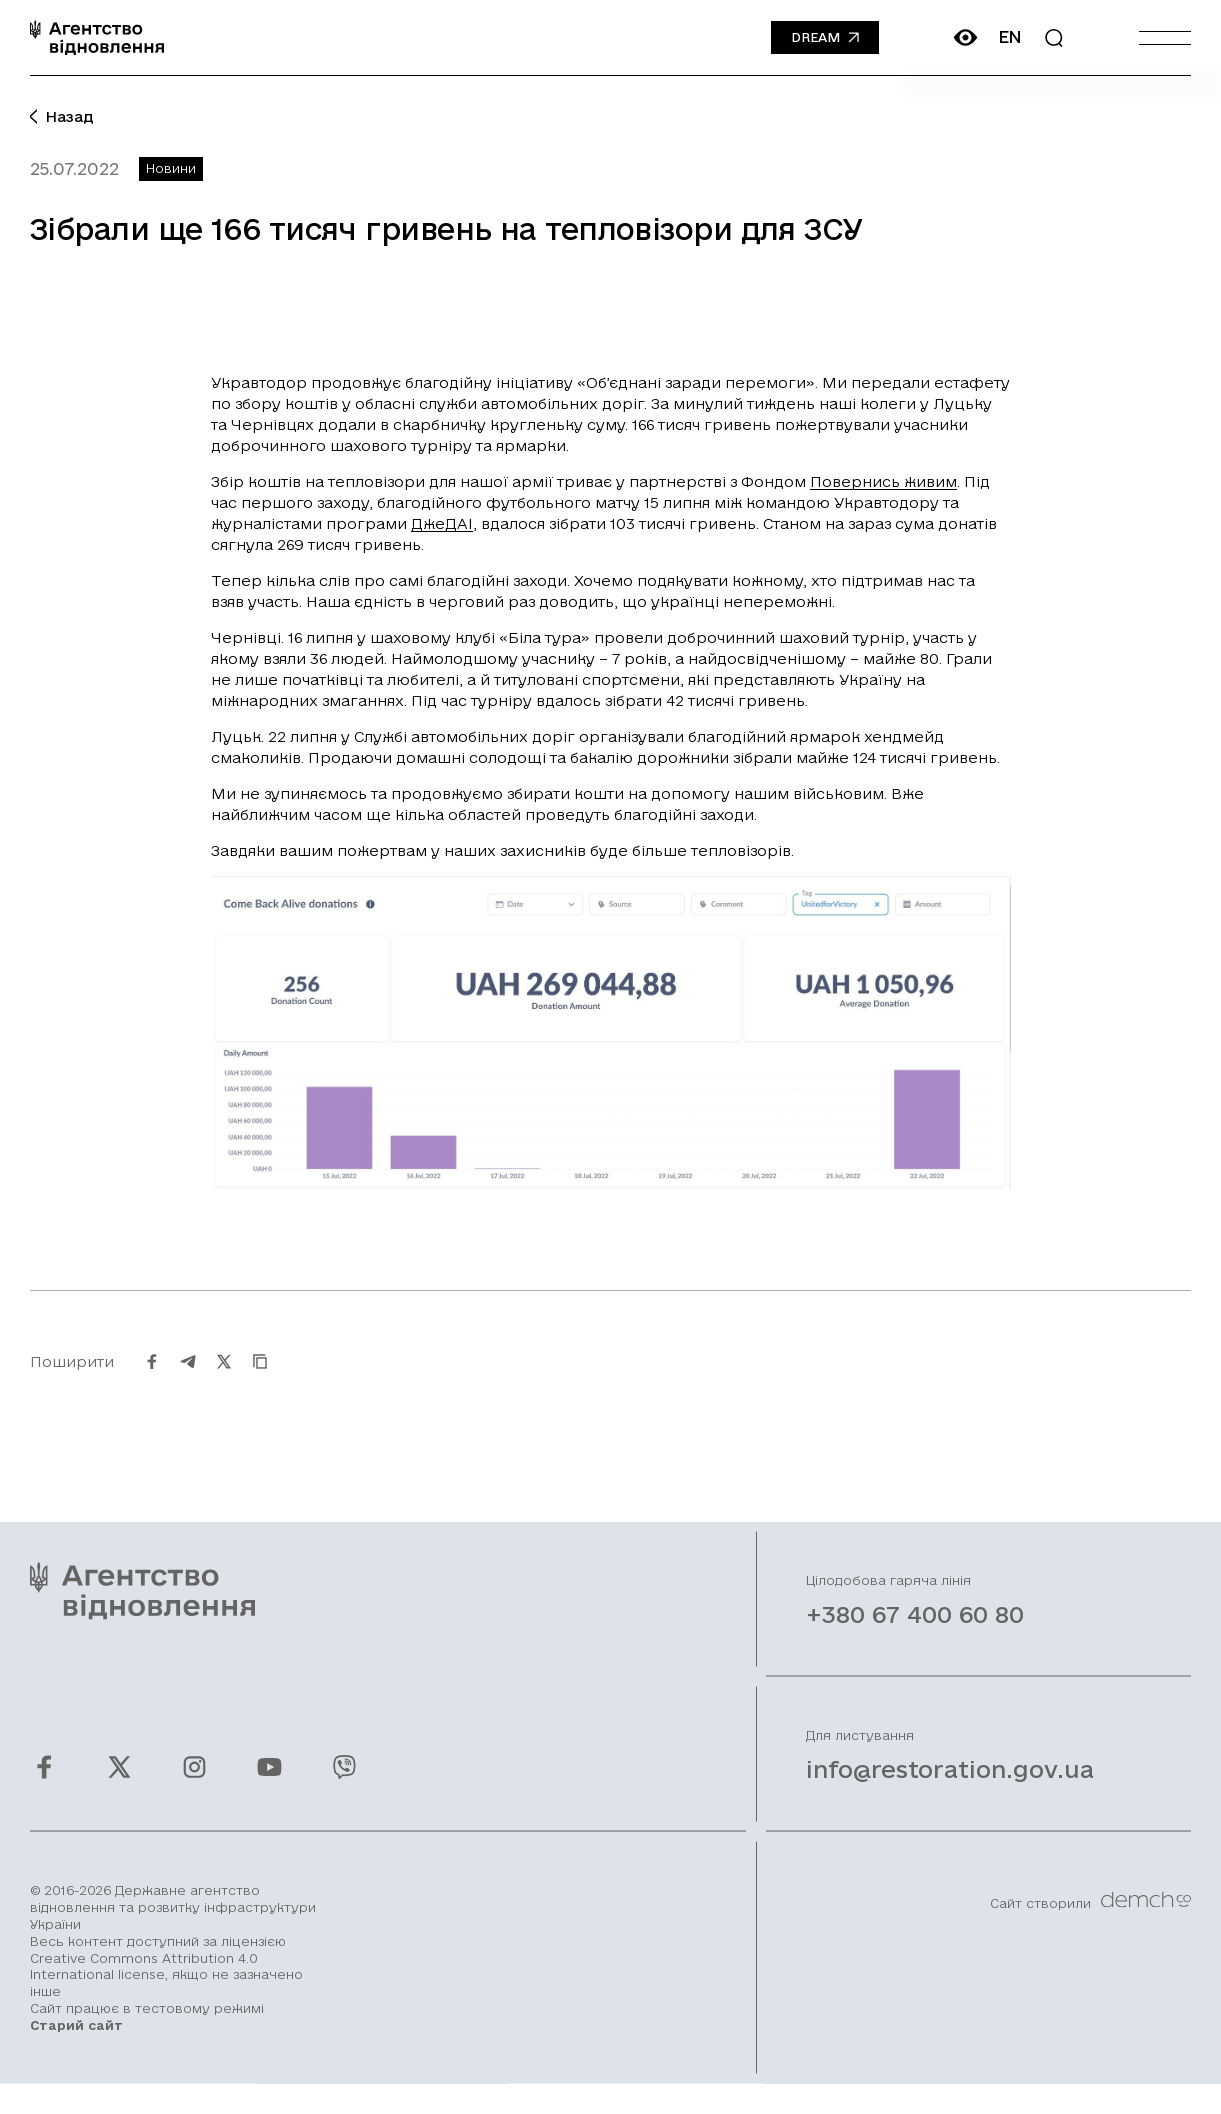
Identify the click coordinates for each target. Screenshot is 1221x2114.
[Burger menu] (1165, 37)
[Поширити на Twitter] (224, 1380)
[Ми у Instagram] (194, 1786)
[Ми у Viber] (344, 1786)
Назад (62, 116)
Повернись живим (883, 481)
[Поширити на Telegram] (188, 1380)
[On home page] (97, 37)
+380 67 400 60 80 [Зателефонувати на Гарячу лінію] (915, 1633)
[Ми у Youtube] (269, 1786)
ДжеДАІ (442, 523)
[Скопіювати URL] (260, 1380)
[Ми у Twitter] (119, 1786)
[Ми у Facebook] (44, 1786)
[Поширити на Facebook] (152, 1380)
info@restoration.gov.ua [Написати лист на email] (950, 1788)
